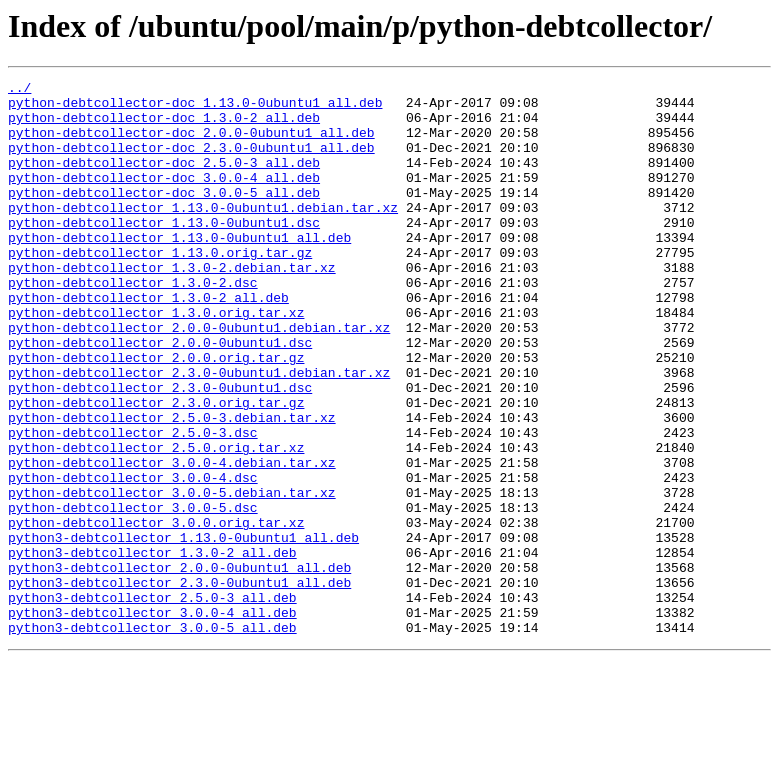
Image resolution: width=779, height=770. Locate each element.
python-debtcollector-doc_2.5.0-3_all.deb (164, 180)
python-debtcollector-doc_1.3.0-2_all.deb (164, 126)
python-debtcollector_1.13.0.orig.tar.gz (160, 288)
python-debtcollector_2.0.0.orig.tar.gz (156, 414)
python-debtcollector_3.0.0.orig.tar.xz (156, 612)
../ (19, 90)
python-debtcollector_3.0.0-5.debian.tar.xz (172, 576)
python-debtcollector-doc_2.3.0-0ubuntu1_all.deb (191, 162)
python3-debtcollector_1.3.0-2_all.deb (152, 648)
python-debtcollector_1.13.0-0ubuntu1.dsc (164, 252)
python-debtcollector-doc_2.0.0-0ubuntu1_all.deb (191, 144)
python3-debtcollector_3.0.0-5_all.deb (152, 738)
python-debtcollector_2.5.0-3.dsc (133, 504)
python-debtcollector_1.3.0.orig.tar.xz (156, 360)
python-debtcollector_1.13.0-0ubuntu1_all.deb (179, 270)
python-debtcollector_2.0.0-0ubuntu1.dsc (160, 396)
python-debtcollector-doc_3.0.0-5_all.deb (164, 216)
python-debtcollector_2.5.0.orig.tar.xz (156, 522)
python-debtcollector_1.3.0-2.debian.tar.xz (172, 306)
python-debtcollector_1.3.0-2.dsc (133, 324)
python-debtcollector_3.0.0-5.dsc (133, 594)
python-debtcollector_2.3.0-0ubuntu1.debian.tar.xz (199, 432)
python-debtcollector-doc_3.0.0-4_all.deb (164, 198)
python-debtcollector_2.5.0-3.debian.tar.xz (172, 486)
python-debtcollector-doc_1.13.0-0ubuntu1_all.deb (195, 108)
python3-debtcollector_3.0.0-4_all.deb (152, 720)
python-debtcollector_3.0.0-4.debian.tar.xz (172, 540)
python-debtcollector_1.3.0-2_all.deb (148, 342)
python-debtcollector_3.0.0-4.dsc (133, 558)
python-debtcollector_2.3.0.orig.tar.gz (156, 468)
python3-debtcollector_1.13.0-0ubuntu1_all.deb (183, 630)
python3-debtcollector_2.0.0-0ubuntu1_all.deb (179, 666)
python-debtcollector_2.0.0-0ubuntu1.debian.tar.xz (199, 378)
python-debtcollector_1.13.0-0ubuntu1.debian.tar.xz (203, 234)
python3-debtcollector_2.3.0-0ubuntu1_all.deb (179, 684)
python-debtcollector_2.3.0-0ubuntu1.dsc (160, 450)
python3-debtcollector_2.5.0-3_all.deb (152, 702)
